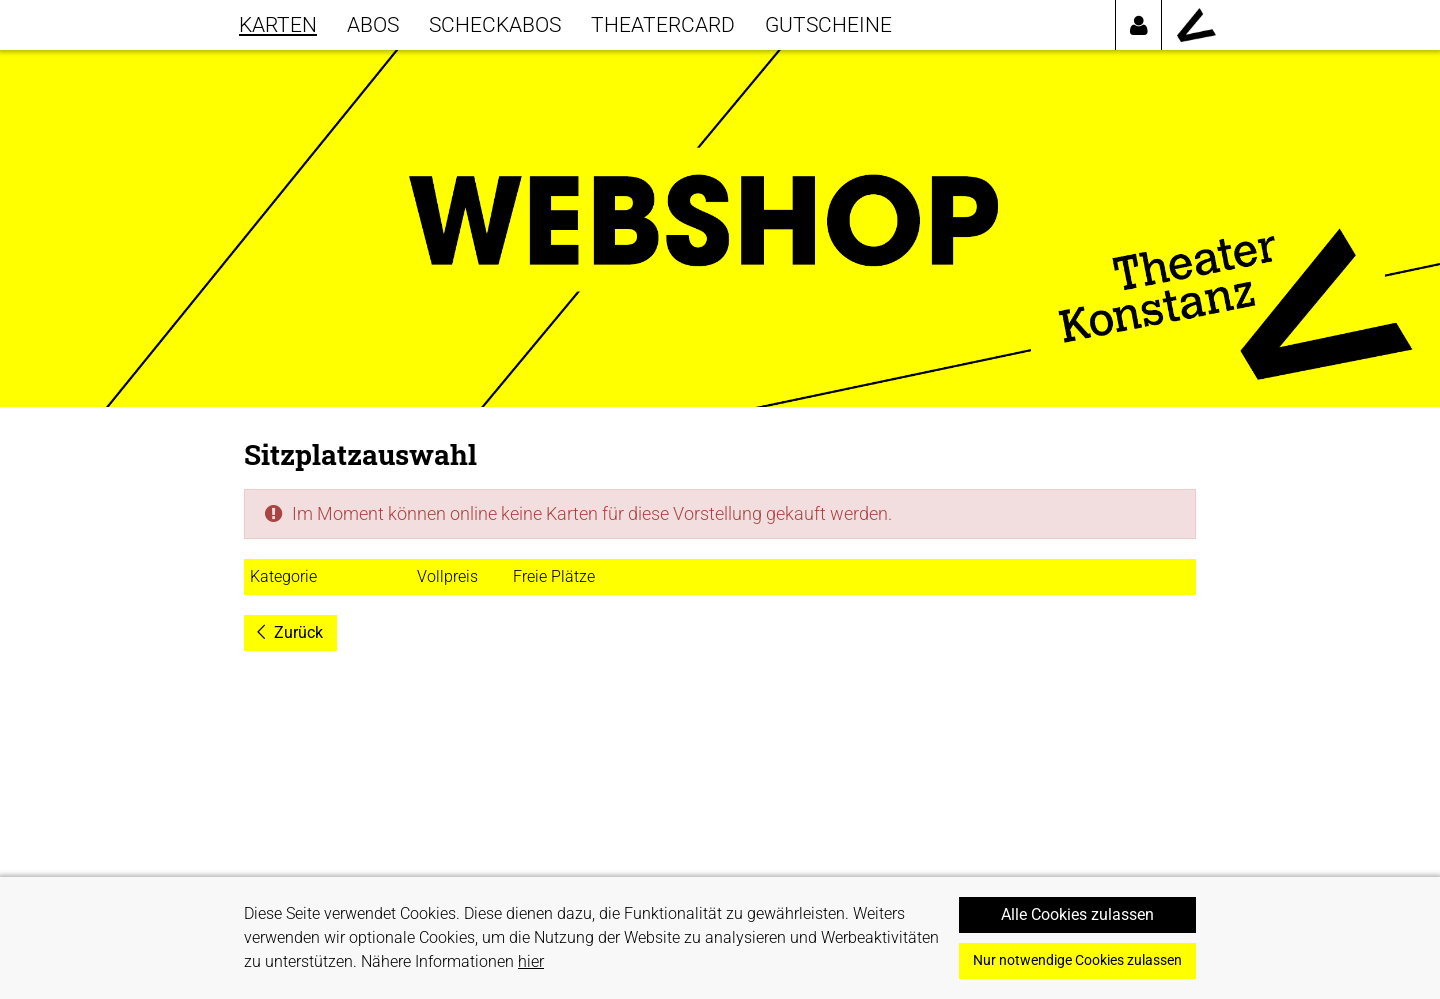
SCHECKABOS (495, 24)
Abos (373, 24)
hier (531, 961)
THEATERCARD (663, 24)
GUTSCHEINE (828, 24)
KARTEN (278, 24)
